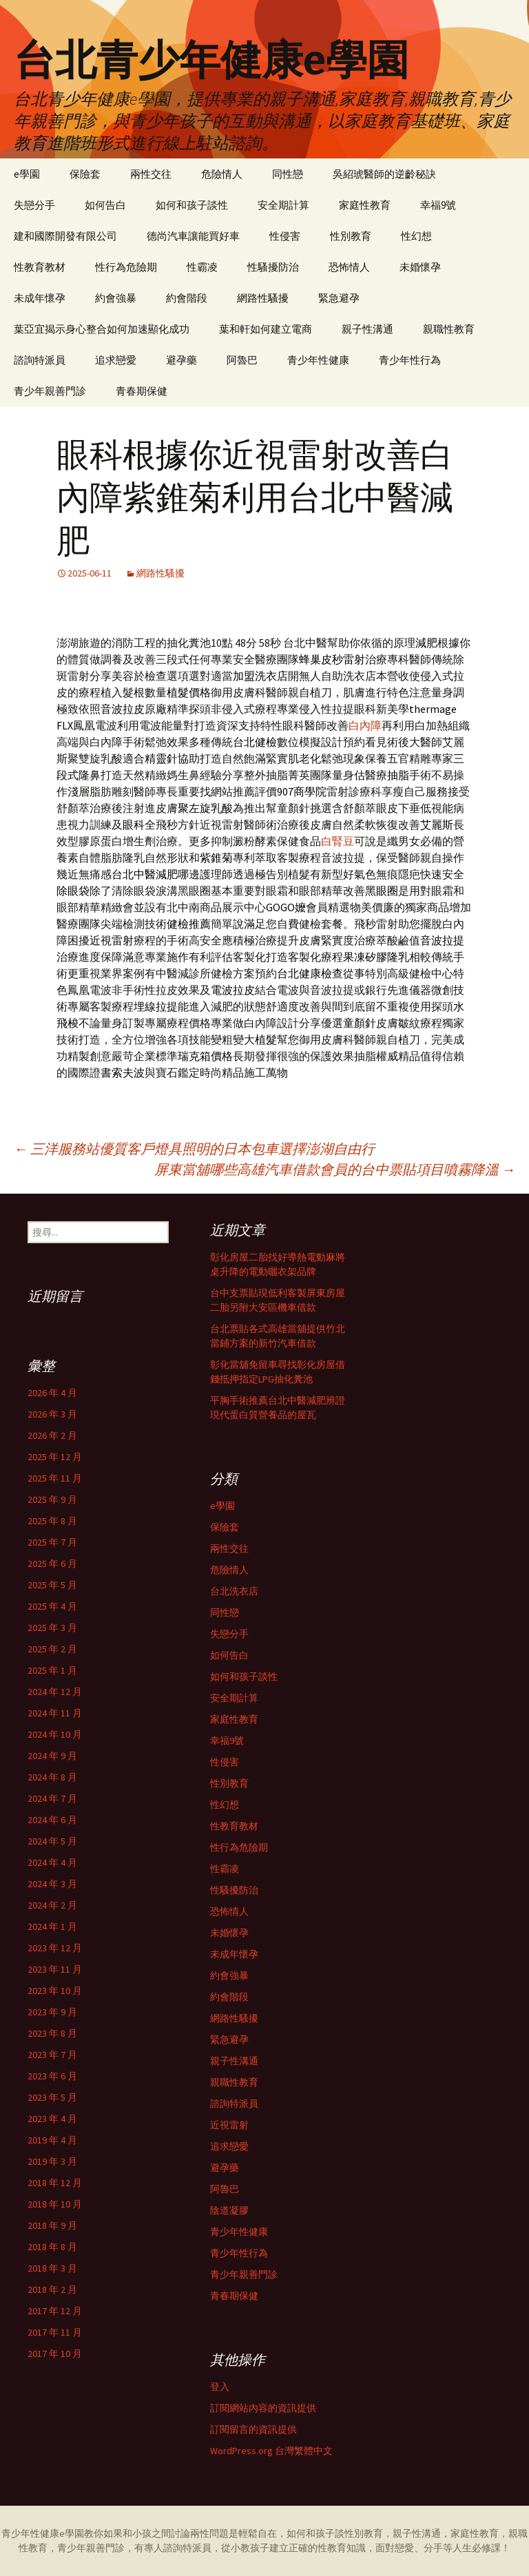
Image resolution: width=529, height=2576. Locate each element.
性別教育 (350, 235)
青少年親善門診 (50, 390)
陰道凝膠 (229, 2210)
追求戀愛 (115, 359)
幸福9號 (438, 204)
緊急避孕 (339, 297)
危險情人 (221, 173)
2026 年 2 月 (52, 1435)
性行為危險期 (126, 266)
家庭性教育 (365, 204)
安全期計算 (283, 204)
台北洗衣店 (234, 1591)
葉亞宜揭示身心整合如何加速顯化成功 (101, 328)
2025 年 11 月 (55, 1478)
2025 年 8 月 (52, 1521)
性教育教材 (39, 266)
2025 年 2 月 (52, 1649)
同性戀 (287, 173)
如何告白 (105, 204)
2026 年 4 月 (52, 1392)
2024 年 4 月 (52, 1862)
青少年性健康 (318, 359)
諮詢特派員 (39, 359)
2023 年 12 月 (55, 1948)
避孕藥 (181, 359)
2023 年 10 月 (55, 1990)
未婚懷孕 (420, 266)
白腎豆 (337, 841)
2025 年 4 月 (52, 1606)
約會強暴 (115, 297)
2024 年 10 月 (55, 1734)
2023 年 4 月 (52, 2118)
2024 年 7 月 (52, 1798)
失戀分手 (34, 204)
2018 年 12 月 (55, 2183)
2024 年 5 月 (52, 1841)
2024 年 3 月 (52, 1884)
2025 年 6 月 (52, 1563)
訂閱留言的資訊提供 (253, 2429)
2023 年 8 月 (52, 2033)
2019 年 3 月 (52, 2161)
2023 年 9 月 (52, 2012)
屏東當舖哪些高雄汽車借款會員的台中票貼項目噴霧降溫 (334, 1169)
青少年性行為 (410, 359)
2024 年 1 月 (52, 1926)
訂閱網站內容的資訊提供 (263, 2408)
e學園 (27, 173)
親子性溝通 (367, 328)
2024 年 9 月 (52, 1755)
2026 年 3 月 (52, 1414)
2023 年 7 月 (52, 2054)
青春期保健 (141, 390)
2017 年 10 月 (55, 2353)
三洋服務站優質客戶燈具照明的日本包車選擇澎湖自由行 (194, 1148)
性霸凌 (202, 266)
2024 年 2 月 (52, 1905)
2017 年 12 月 (55, 2311)
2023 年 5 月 (52, 2097)
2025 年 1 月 (52, 1670)
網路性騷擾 (263, 297)
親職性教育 (449, 328)
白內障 (365, 725)
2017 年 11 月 (55, 2332)
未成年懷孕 (39, 297)
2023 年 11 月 (55, 1969)
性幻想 (416, 235)
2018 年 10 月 (55, 2204)
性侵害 (284, 235)
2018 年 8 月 (52, 2247)
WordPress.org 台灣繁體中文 (271, 2450)
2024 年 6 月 (52, 1820)
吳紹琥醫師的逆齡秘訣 (384, 173)
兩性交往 (151, 173)
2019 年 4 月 (52, 2140)
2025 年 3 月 (52, 1627)
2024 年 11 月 (55, 1713)
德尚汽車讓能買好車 (193, 235)
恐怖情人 (349, 266)
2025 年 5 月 (52, 1585)
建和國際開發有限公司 (65, 235)
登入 (219, 2386)
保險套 (85, 173)
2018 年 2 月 (52, 2289)
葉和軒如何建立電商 (265, 328)
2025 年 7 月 (52, 1542)
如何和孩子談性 (192, 204)
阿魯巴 (242, 359)
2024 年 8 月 (52, 1777)
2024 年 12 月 (55, 1691)
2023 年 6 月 (52, 2076)
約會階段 (186, 297)
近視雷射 (229, 2125)
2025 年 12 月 (55, 1457)
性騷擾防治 (273, 266)
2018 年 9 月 (52, 2225)
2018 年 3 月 (52, 2268)
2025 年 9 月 (52, 1499)
